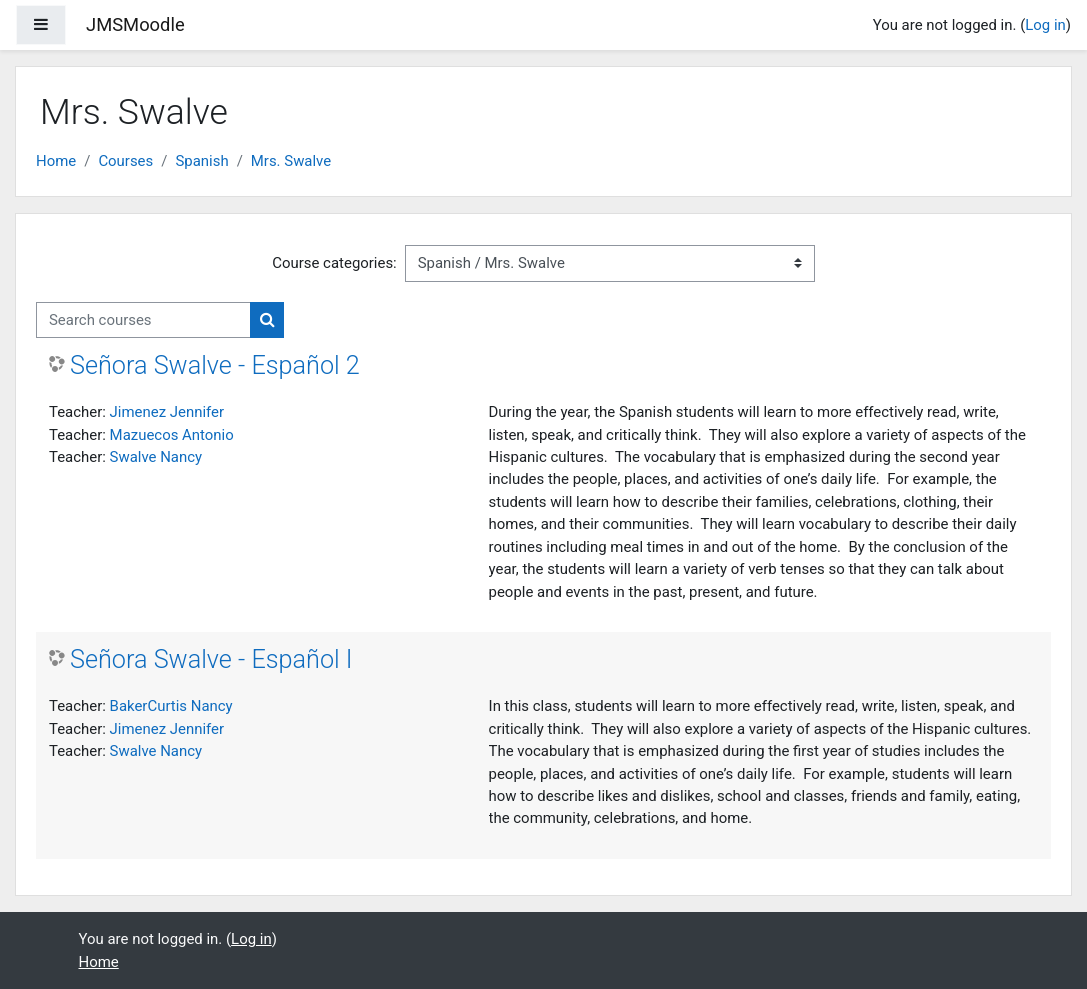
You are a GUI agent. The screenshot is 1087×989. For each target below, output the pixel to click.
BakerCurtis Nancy (171, 706)
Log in (1045, 25)
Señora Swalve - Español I (211, 659)
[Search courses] (143, 320)
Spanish (201, 161)
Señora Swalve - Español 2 (215, 365)
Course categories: (334, 263)
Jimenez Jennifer (167, 412)
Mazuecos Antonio (172, 435)
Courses (125, 161)
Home (56, 161)
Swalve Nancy (156, 457)
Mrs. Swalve (291, 161)
